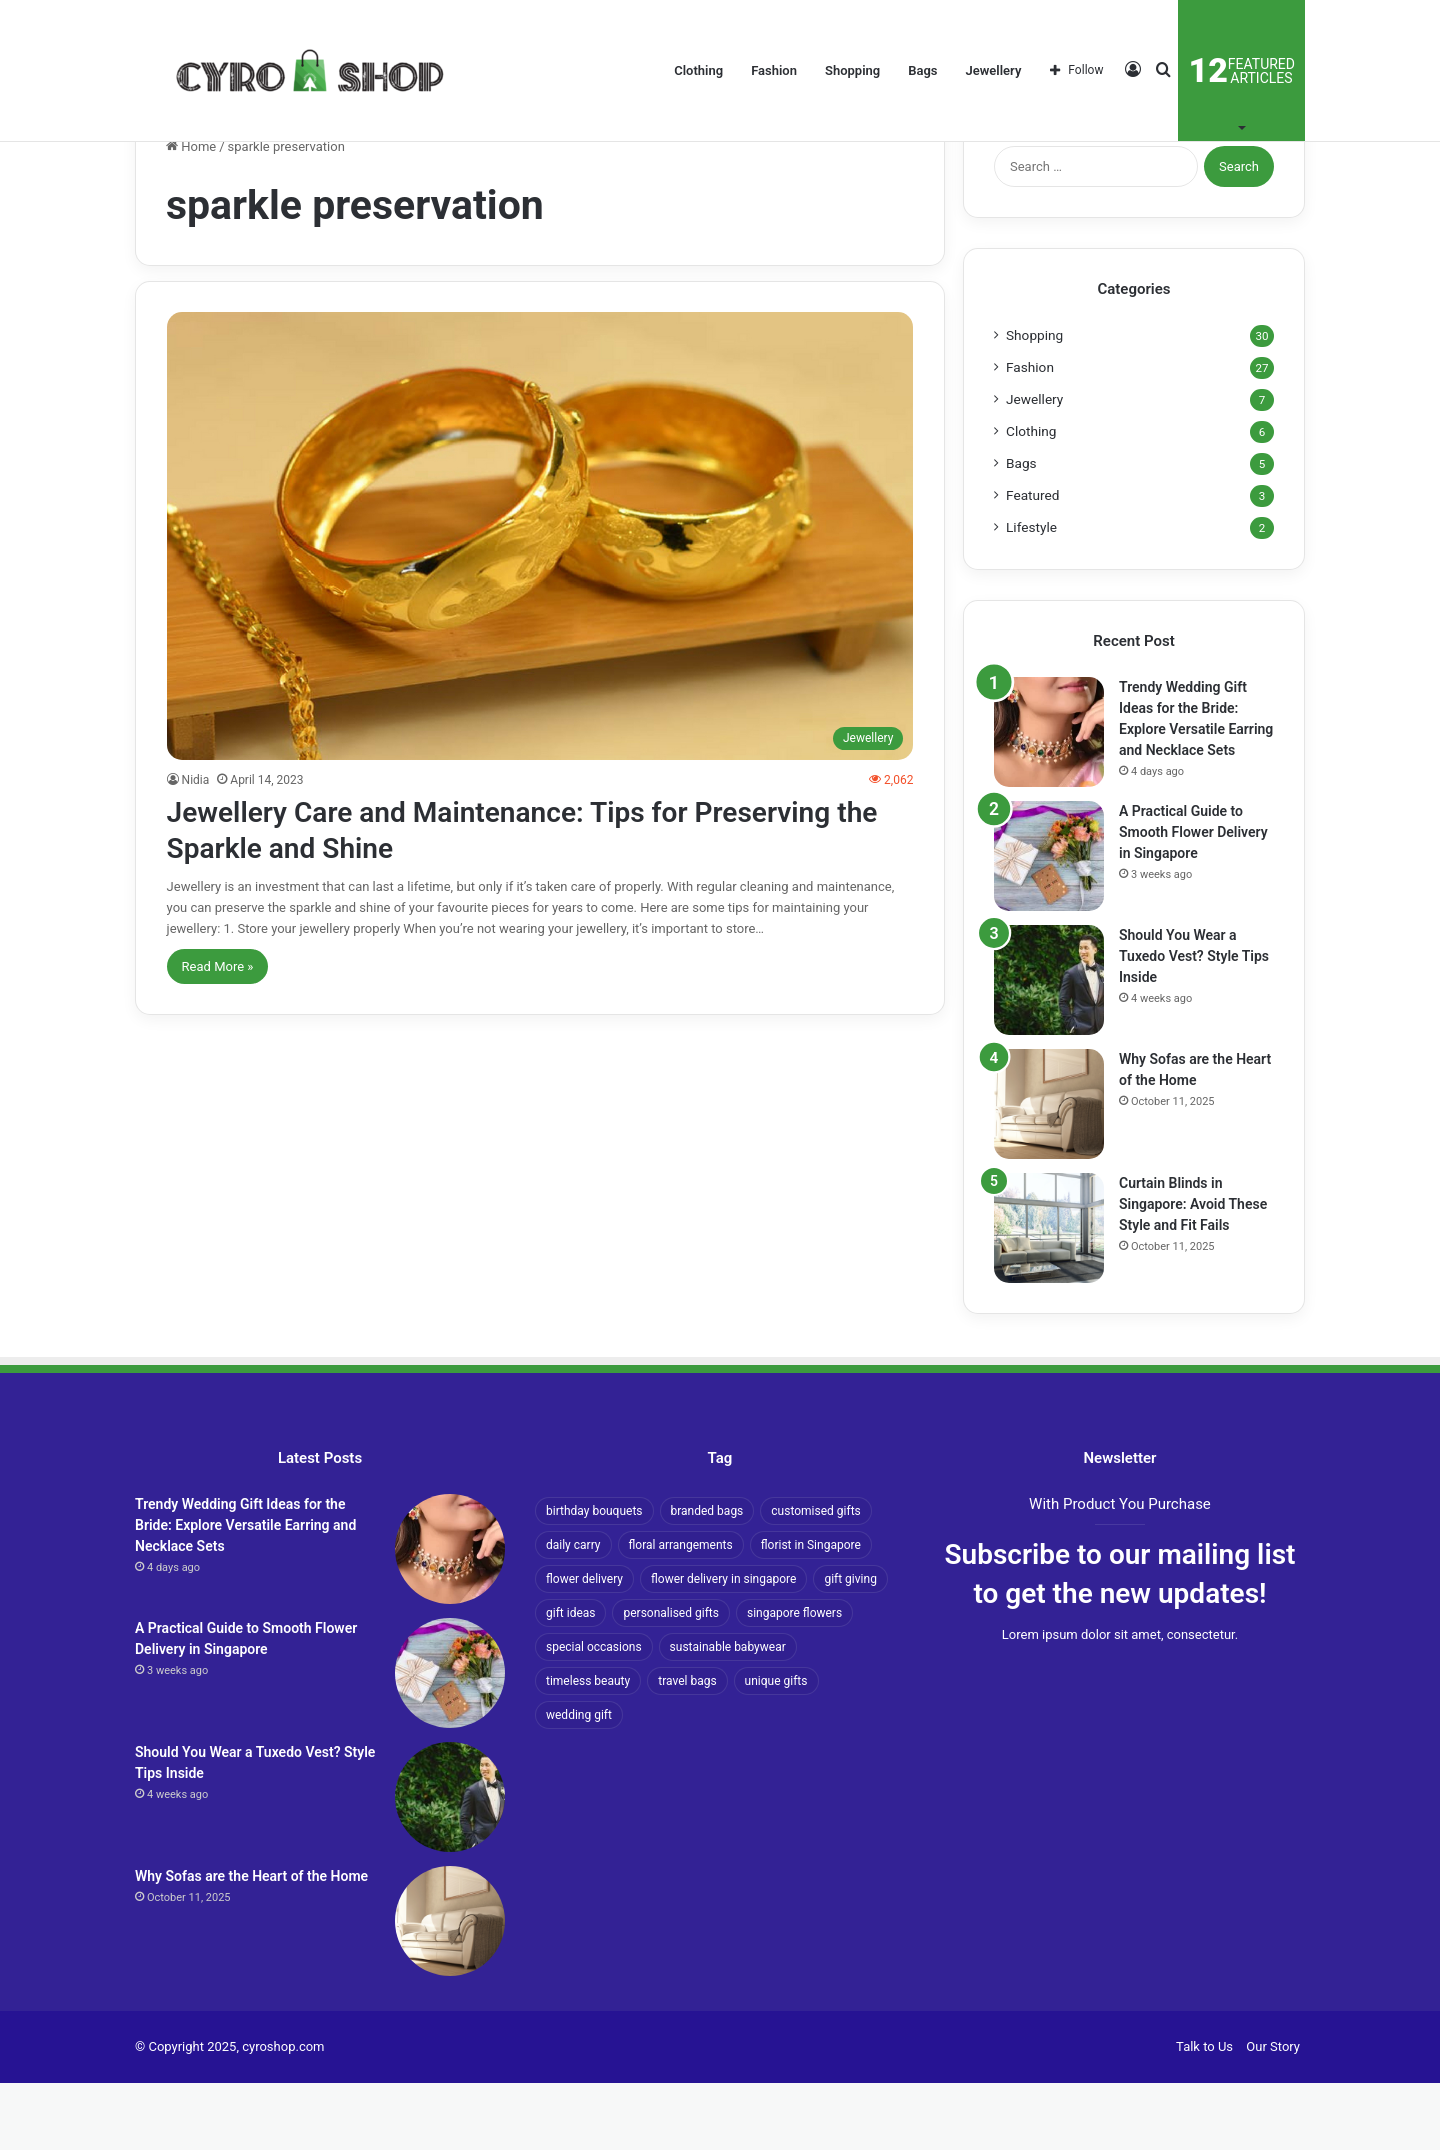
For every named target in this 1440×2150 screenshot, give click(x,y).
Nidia (196, 846)
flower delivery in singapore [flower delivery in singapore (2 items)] (723, 1646)
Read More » (218, 1032)
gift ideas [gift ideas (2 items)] (571, 1680)
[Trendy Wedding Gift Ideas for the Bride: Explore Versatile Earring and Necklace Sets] (1049, 799)
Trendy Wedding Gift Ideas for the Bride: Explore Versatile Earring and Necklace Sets (245, 1592)
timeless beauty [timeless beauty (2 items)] (588, 1748)
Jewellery (994, 70)
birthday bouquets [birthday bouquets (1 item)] (594, 1578)
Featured (1032, 562)
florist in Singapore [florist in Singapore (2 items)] (811, 1612)
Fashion (774, 70)
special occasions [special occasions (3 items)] (594, 1714)
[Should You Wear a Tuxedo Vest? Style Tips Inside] (1049, 1047)
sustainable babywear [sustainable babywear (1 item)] (728, 1714)
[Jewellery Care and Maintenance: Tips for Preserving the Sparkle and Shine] (540, 602)
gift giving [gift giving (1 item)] (850, 1646)
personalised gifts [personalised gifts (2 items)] (670, 1680)
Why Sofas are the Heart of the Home (251, 1943)
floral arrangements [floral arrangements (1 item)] (681, 1612)
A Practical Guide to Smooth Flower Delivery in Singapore (1193, 899)
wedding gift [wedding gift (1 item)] (579, 1782)
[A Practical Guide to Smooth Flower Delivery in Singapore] (1049, 923)
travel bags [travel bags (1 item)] (687, 1748)
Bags (922, 70)
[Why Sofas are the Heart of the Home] (1049, 1171)
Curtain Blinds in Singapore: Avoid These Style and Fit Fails (1193, 1271)
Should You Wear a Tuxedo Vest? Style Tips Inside (1194, 1023)
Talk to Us (1204, 2113)
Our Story (1273, 2113)
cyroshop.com (283, 2113)
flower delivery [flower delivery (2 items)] (584, 1646)
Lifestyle (1031, 594)
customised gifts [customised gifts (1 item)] (815, 1578)
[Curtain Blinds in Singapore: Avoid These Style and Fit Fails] (1049, 1295)
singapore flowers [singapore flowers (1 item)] (794, 1680)
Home (191, 213)
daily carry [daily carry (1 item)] (573, 1612)
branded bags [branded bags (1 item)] (707, 1578)
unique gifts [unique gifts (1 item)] (776, 1748)
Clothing (698, 70)
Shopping (852, 70)
